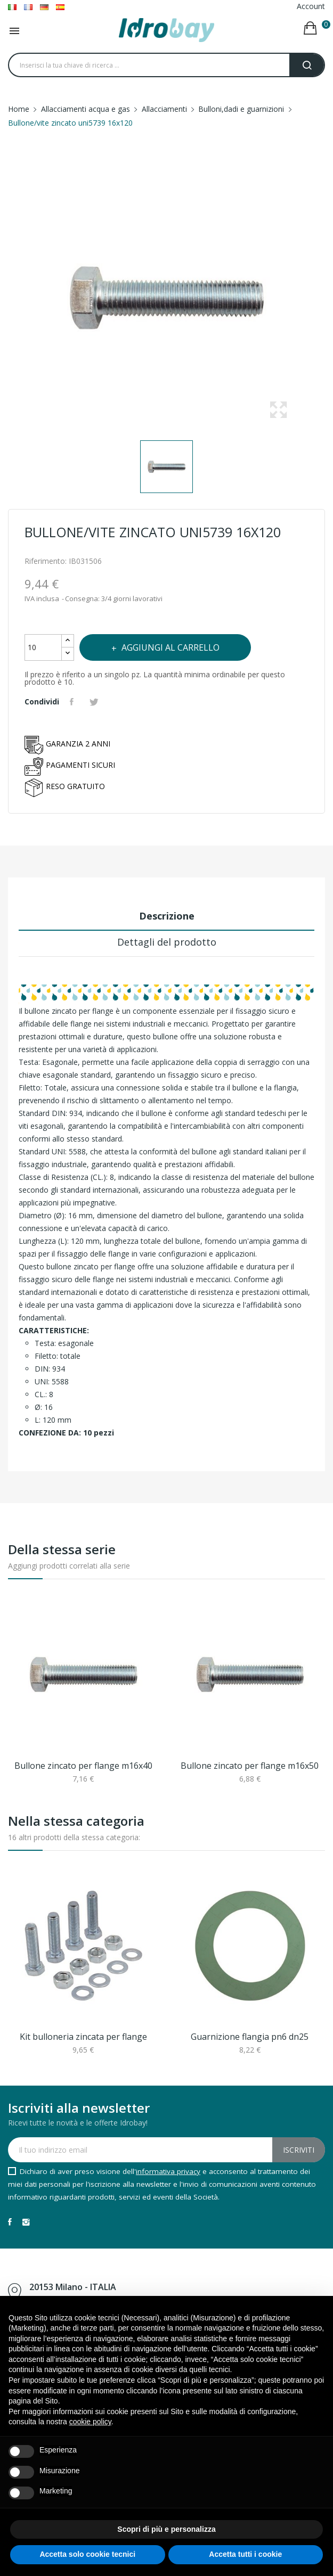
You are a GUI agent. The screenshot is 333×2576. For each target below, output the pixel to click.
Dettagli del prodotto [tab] (166, 942)
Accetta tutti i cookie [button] (245, 2554)
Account (311, 6)
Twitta (95, 702)
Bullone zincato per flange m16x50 (250, 1765)
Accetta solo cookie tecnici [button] (87, 2554)
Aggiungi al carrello (169, 647)
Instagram (26, 2222)
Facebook (10, 2222)
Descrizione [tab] (166, 915)
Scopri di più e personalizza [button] (166, 2529)
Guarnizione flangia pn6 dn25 (249, 2036)
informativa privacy (168, 2171)
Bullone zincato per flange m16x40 (83, 1765)
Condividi (73, 702)
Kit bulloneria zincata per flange (83, 2036)
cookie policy (90, 2421)
